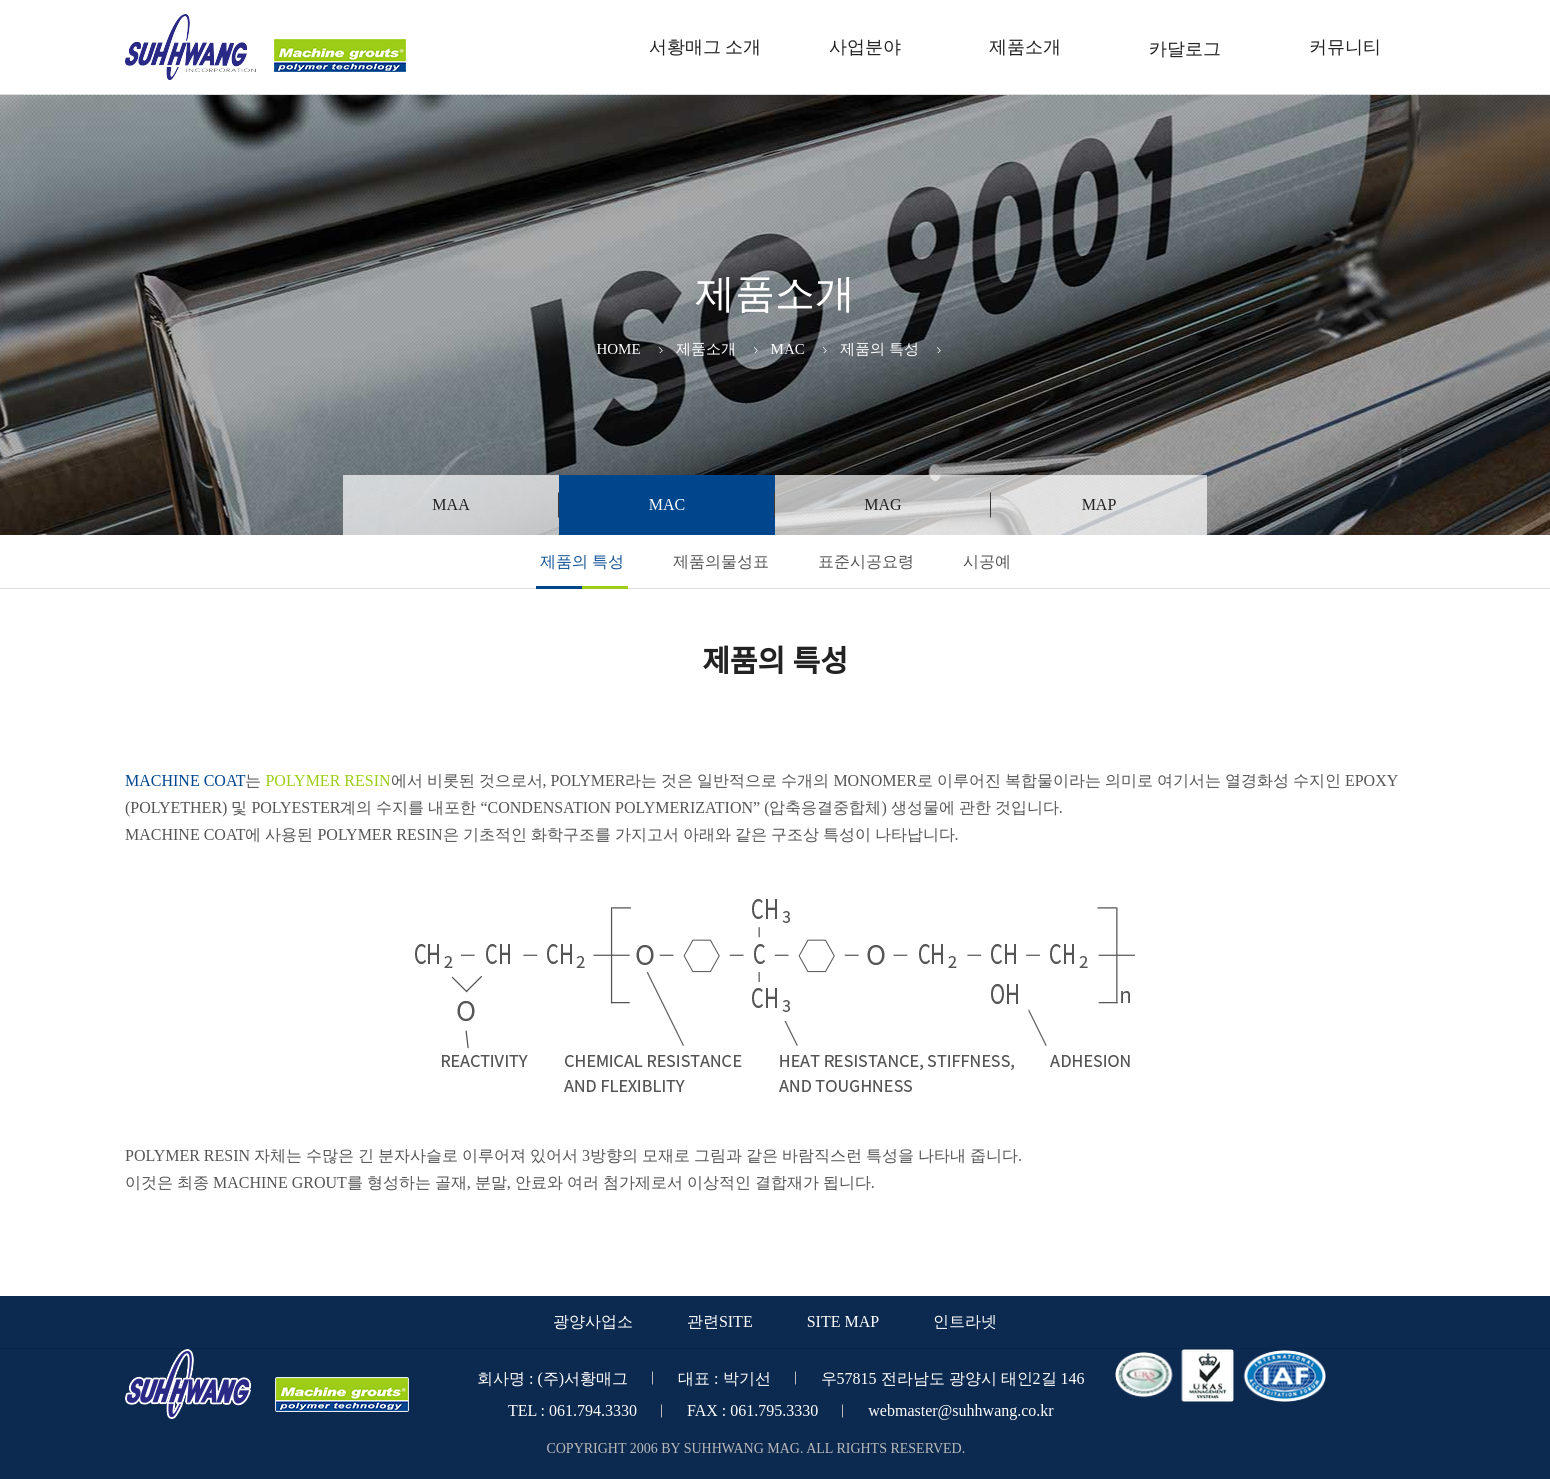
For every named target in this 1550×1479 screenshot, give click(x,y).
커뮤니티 (1345, 47)
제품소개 (1025, 47)
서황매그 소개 (705, 47)
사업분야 (865, 47)
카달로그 (1185, 49)
